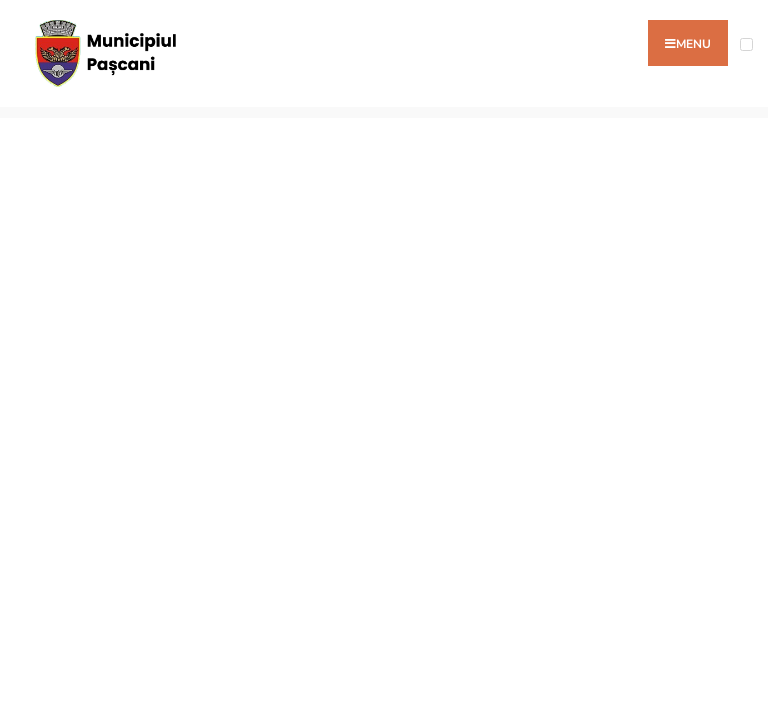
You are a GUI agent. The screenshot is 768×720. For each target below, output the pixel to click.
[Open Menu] (746, 44)
